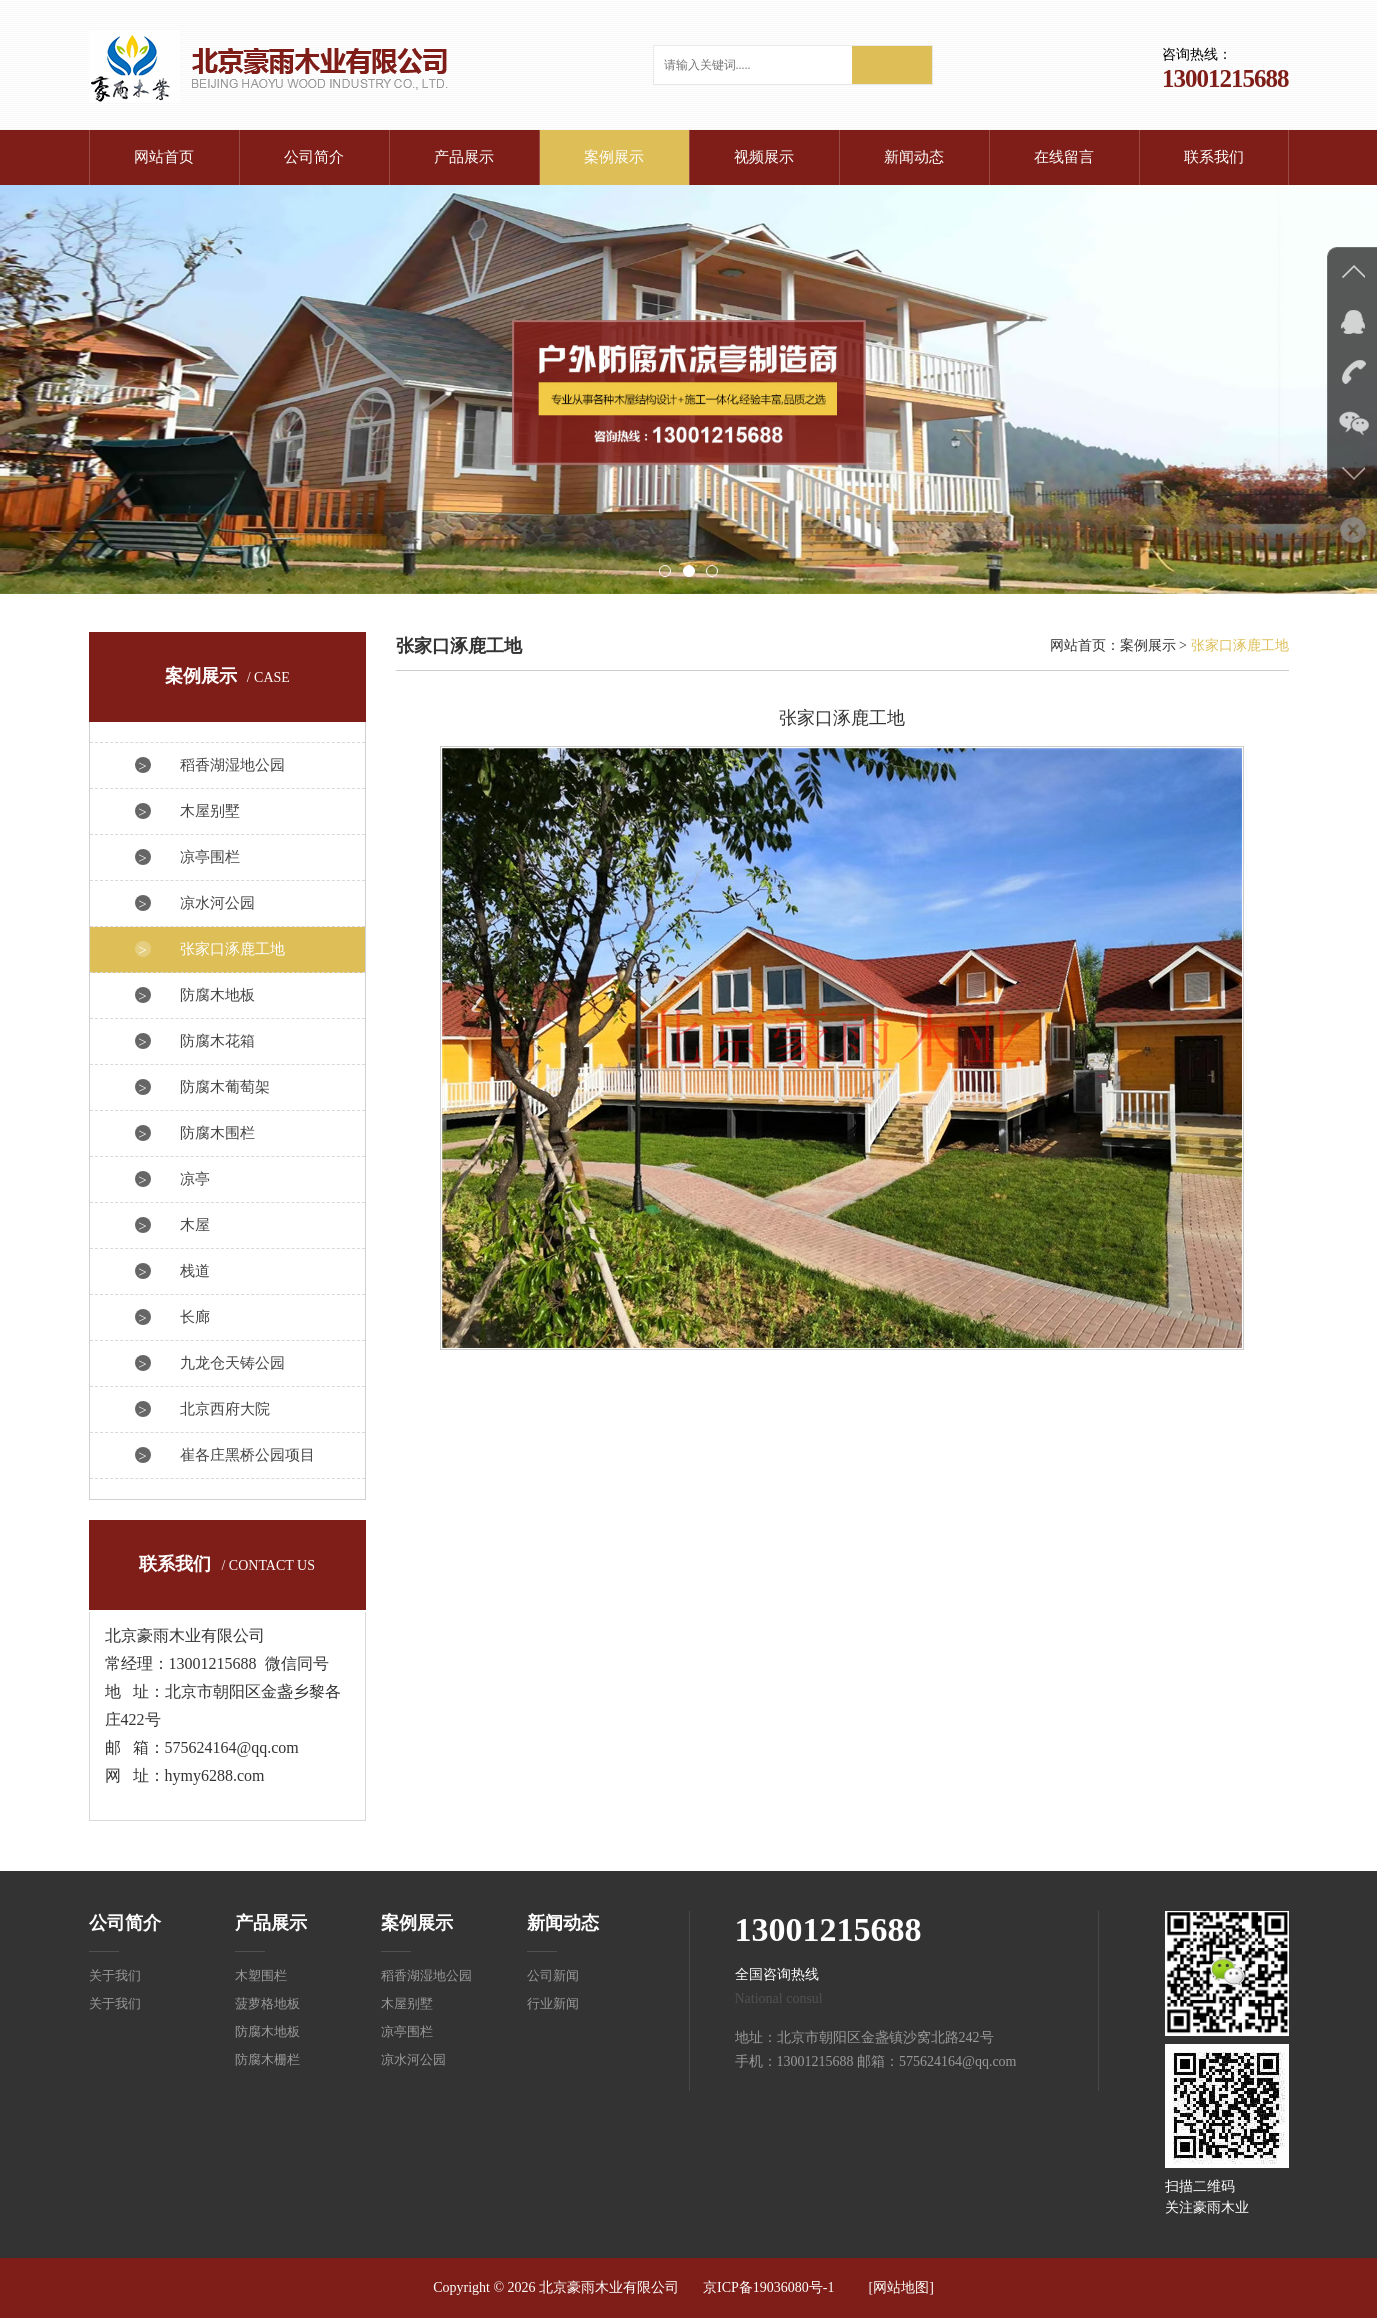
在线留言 (1064, 157)
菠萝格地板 (267, 2003)
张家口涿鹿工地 (232, 949)
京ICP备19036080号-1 (768, 2287)
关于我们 (115, 1975)
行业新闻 (553, 2003)
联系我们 (1214, 157)
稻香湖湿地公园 (232, 765)
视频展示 (764, 157)
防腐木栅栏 (267, 2059)
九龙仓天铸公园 (232, 1363)
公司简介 (314, 157)
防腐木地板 (217, 995)
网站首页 (164, 157)
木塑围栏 (261, 1975)
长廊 (195, 1317)
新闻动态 (914, 157)
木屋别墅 (210, 811)
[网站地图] (901, 2287)
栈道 (195, 1271)
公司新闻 (553, 1975)
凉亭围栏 (210, 857)
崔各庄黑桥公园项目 (247, 1455)
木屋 (195, 1225)
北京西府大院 (225, 1409)
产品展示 (464, 157)
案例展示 (614, 157)
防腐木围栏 (217, 1133)
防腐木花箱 (217, 1041)
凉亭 (195, 1179)
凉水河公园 (217, 903)
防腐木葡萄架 (225, 1087)
